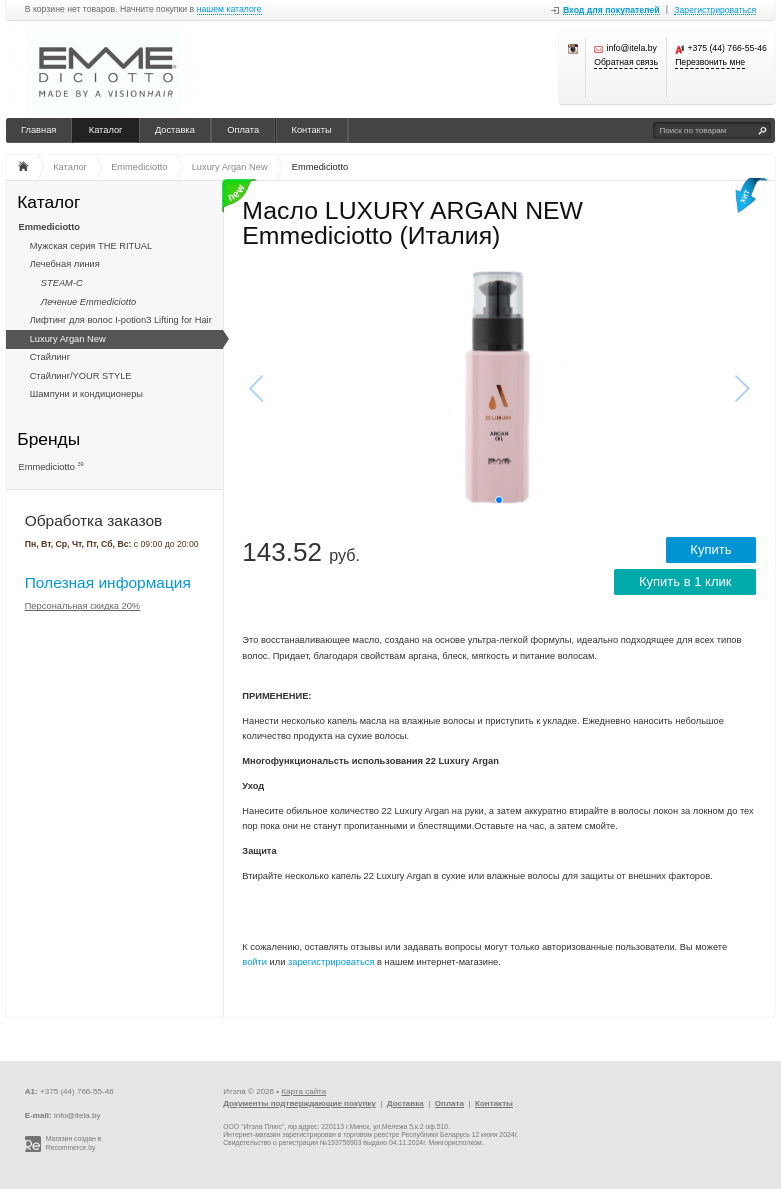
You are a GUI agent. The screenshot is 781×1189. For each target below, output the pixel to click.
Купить (710, 549)
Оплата (243, 130)
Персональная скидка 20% (82, 606)
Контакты (312, 130)
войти (254, 962)
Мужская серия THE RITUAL (91, 246)
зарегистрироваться (331, 962)
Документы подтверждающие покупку (299, 1103)
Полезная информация (108, 582)
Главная (38, 130)
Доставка (175, 130)
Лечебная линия (65, 264)
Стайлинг (50, 357)
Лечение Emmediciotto (88, 302)
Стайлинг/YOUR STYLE (81, 376)
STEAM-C (62, 283)
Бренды (48, 438)
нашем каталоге (229, 9)
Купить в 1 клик (685, 581)
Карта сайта (303, 1091)
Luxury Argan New (68, 339)
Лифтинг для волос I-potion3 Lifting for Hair (121, 320)
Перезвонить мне (710, 62)
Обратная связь (626, 62)
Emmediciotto (49, 227)
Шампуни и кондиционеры (86, 394)
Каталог (106, 130)
